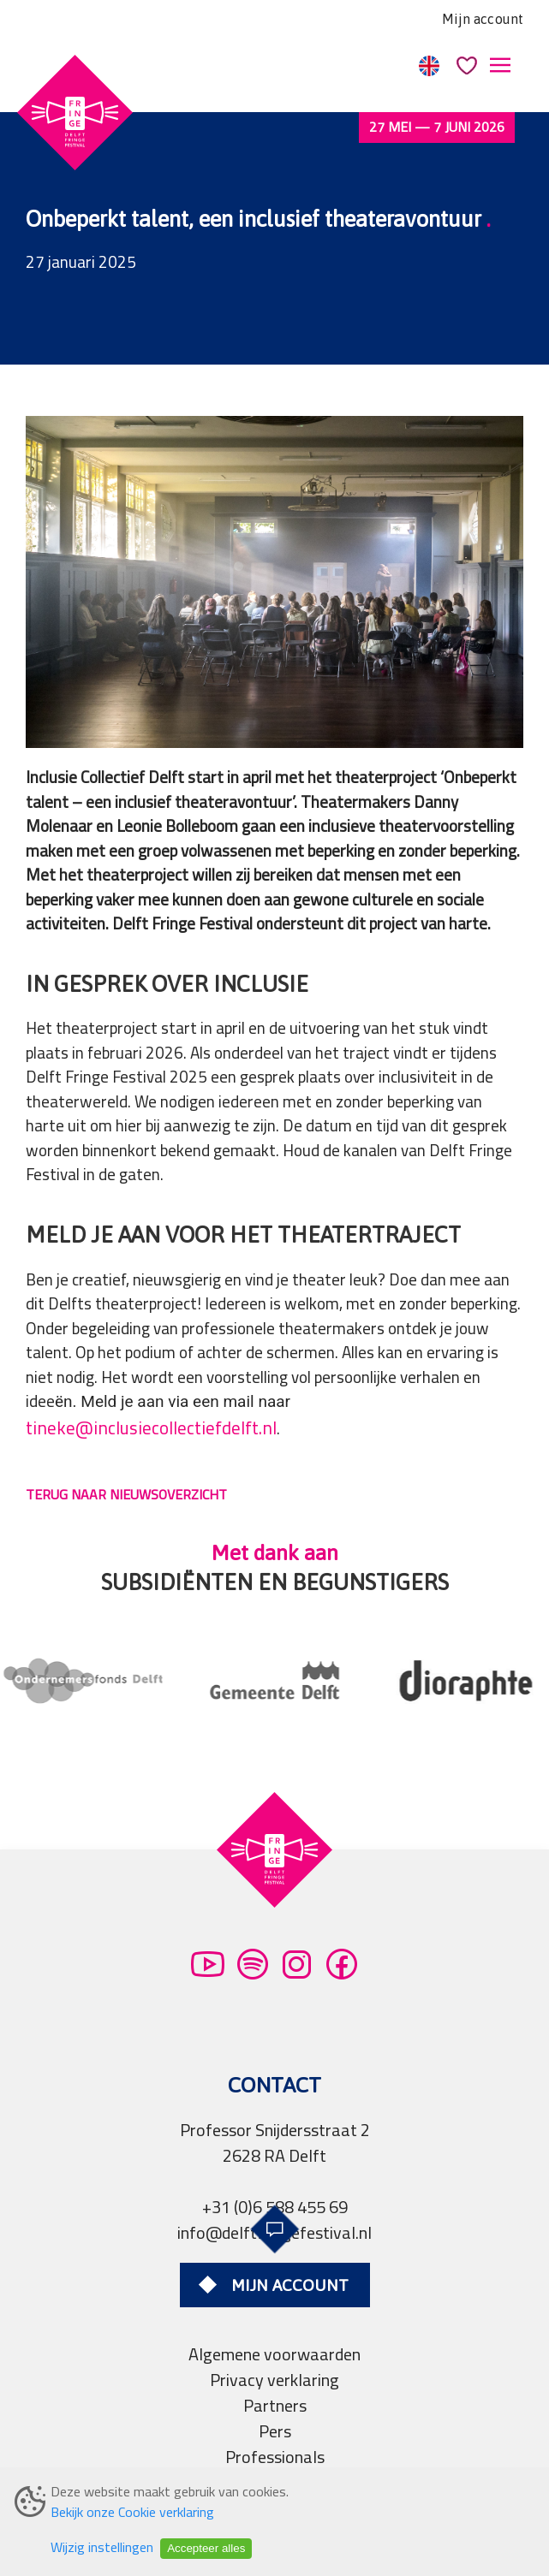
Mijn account (482, 19)
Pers (275, 2431)
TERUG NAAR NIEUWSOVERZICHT (126, 1494)
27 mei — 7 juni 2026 (436, 126)
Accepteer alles (206, 2548)
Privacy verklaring (274, 2379)
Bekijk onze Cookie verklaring (132, 2512)
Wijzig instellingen (102, 2547)
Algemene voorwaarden (274, 2354)
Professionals (275, 2456)
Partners (275, 2405)
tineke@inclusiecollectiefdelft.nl (151, 1428)
